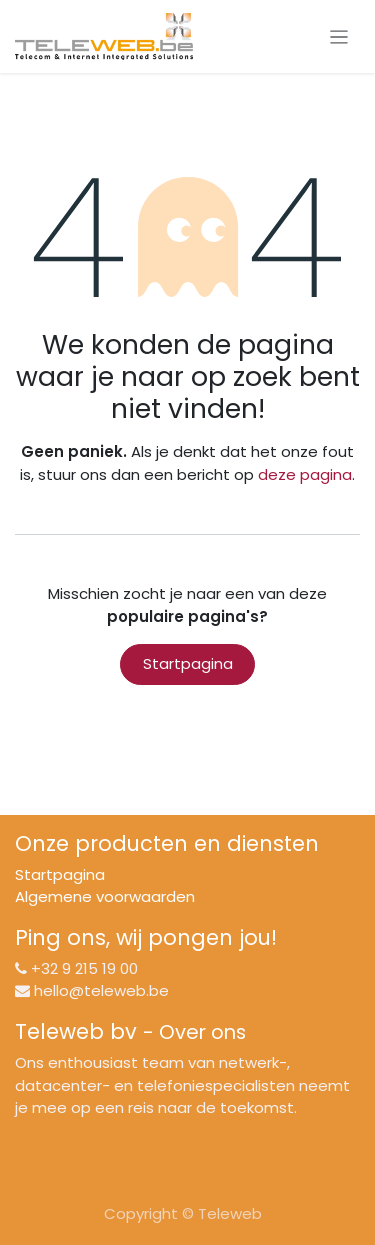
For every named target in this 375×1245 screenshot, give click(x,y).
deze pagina (305, 474)
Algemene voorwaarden (105, 896)
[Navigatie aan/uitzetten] (339, 36)
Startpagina (188, 663)
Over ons (202, 1032)
